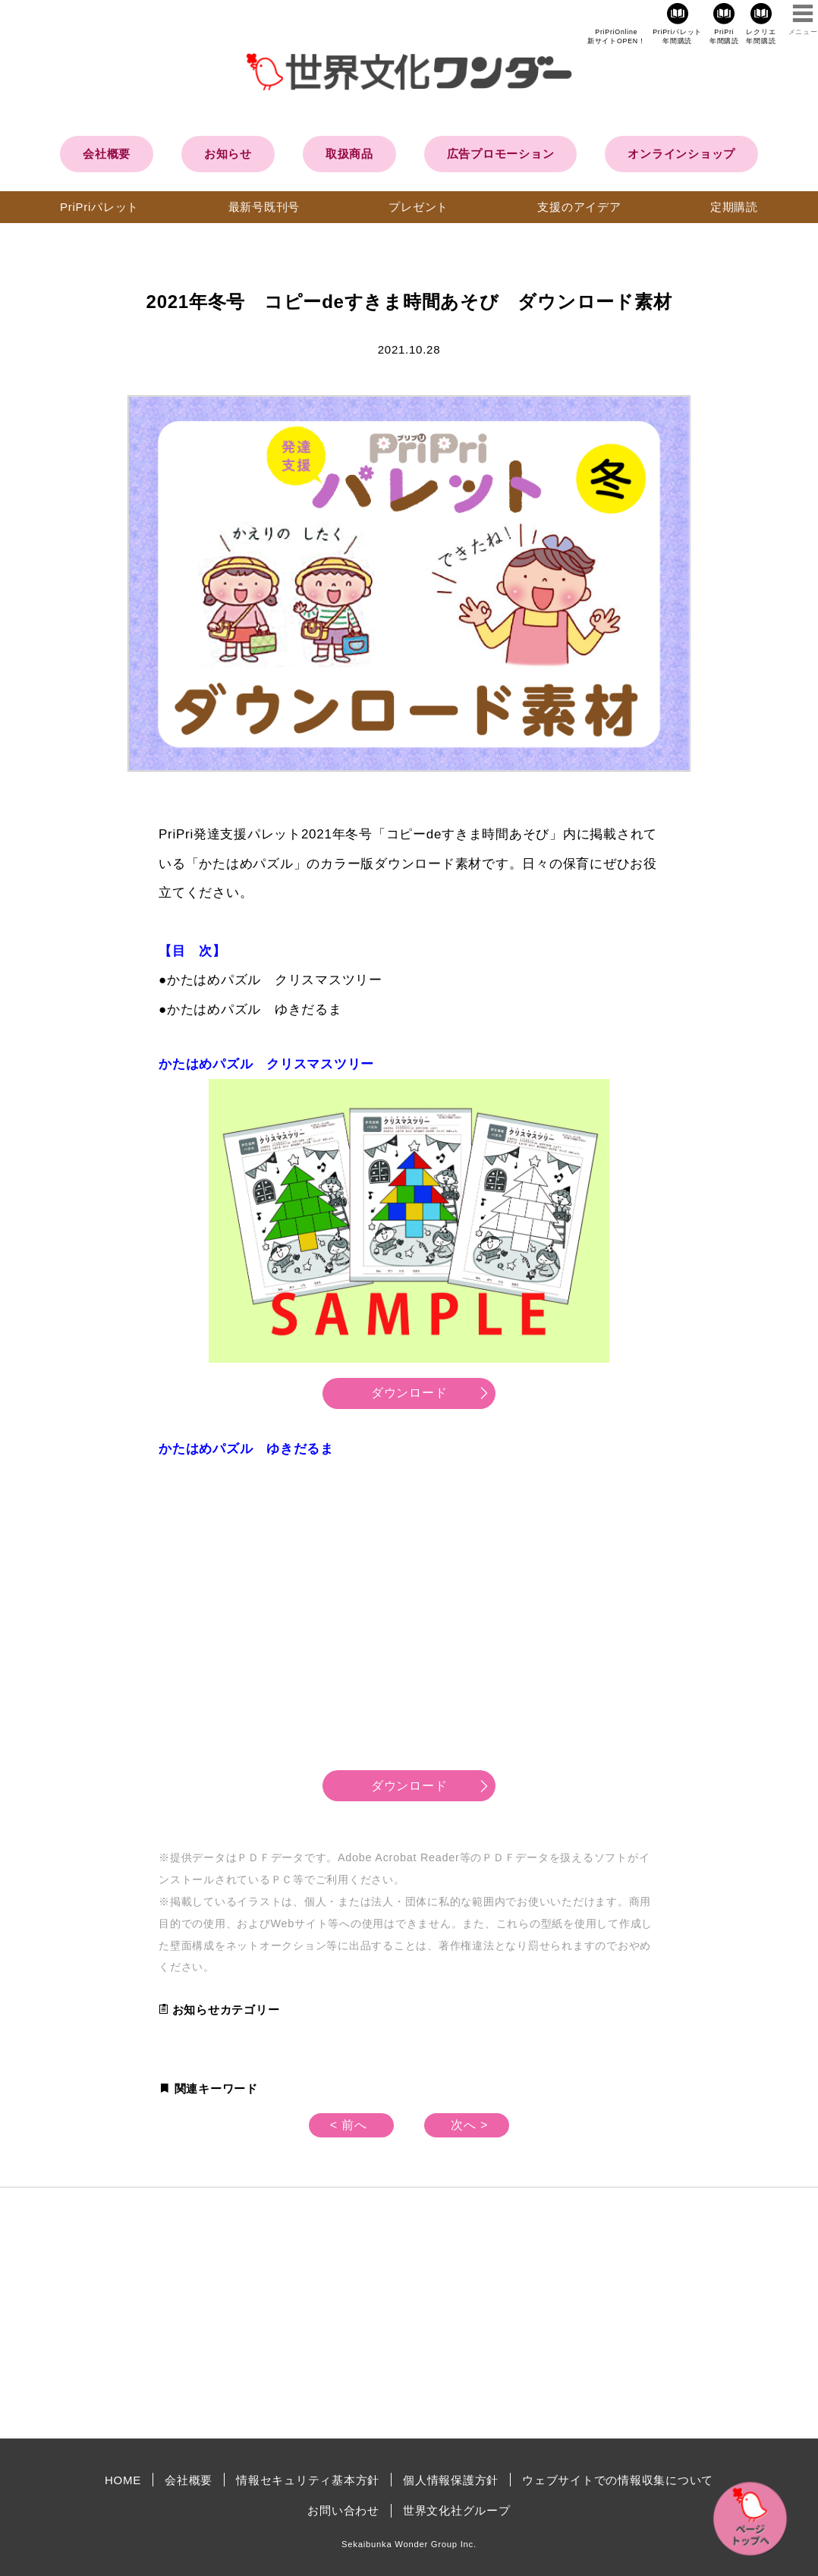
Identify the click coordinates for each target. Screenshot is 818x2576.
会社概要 (107, 153)
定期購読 (734, 206)
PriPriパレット (99, 206)
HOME (123, 2480)
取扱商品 (349, 153)
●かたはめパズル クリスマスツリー (270, 980)
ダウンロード (409, 1392)
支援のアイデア (579, 206)
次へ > (469, 2124)
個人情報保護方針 (451, 2480)
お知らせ (228, 153)
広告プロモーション (501, 153)
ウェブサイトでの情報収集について (617, 2480)
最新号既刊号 (264, 206)
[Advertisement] (280, 2313)
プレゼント (418, 206)
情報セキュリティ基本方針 (307, 2480)
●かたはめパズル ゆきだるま (250, 1009)
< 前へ (348, 2124)
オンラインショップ (681, 153)
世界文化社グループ (457, 2510)
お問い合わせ (343, 2510)
